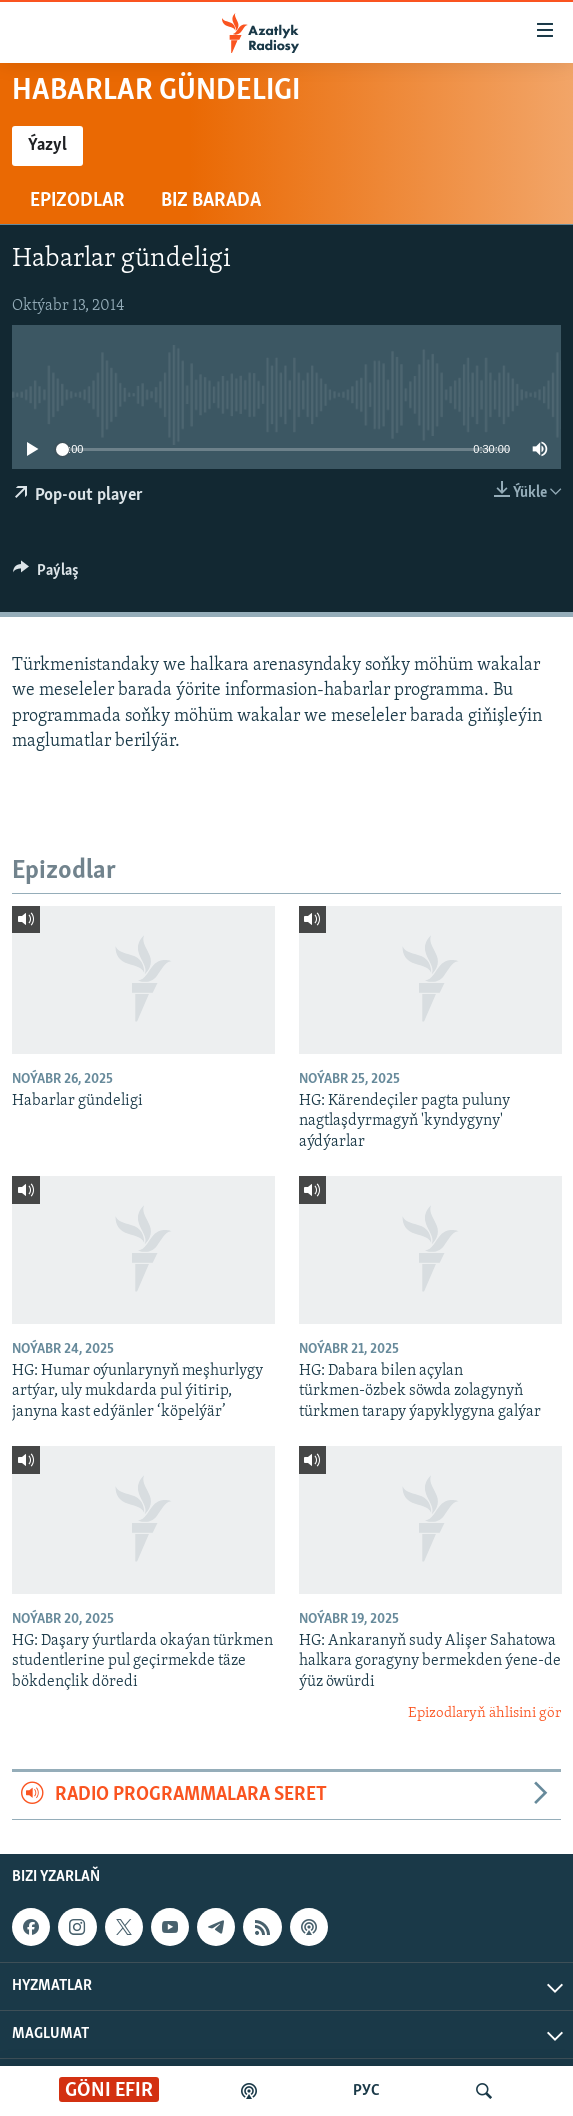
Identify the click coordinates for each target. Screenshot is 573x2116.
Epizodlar (77, 201)
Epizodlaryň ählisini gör (484, 1713)
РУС (366, 2091)
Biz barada (211, 201)
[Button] (46, 575)
